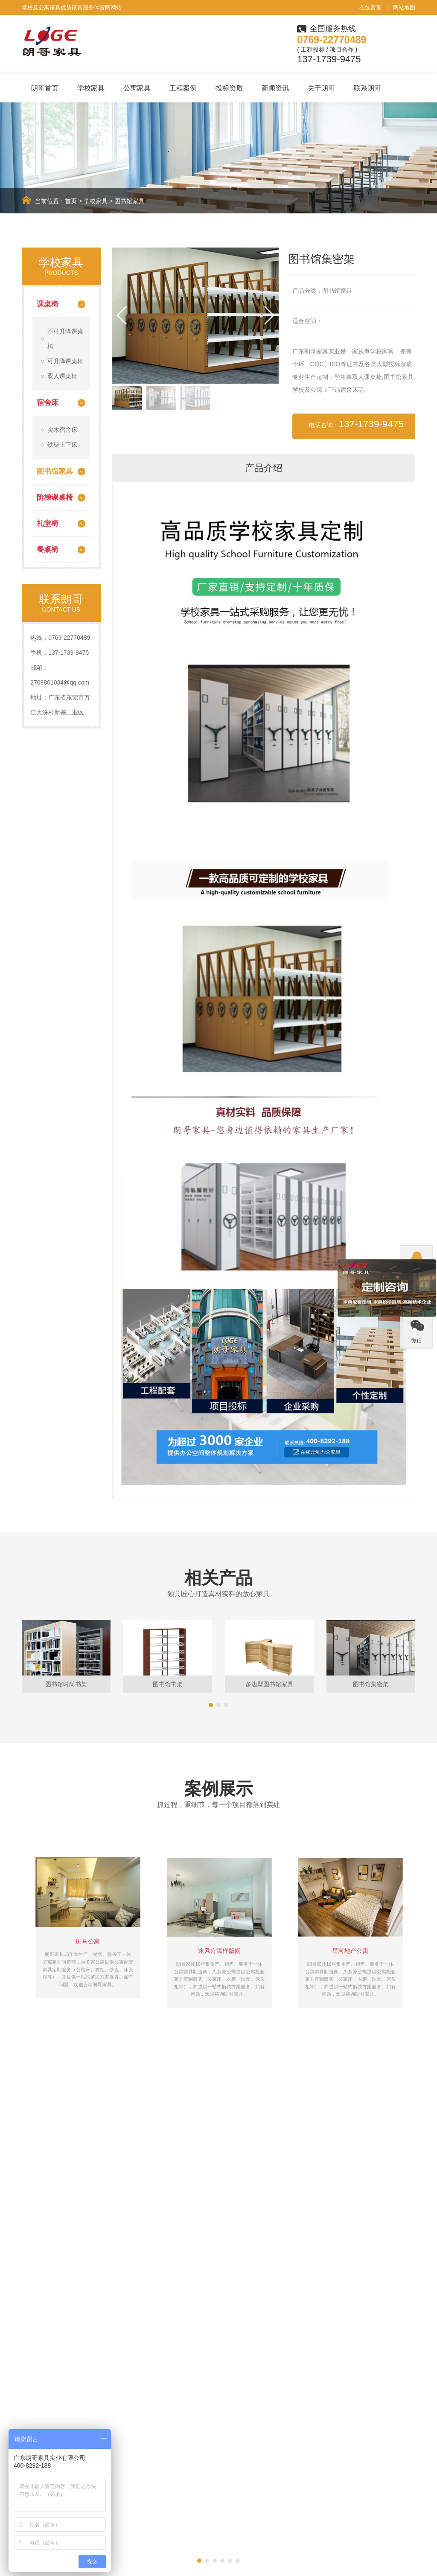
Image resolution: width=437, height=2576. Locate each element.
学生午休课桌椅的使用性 (258, 2145)
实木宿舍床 (62, 429)
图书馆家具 (129, 201)
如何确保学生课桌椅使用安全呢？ (270, 2203)
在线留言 (370, 7)
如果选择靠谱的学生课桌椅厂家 (70, 2145)
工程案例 (183, 88)
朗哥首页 (44, 88)
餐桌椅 (47, 549)
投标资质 (229, 88)
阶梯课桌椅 (55, 497)
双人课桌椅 (62, 376)
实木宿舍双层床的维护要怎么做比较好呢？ (280, 2184)
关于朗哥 (321, 88)
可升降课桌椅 (65, 361)
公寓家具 (137, 88)
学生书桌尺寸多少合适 (255, 2165)
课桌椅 (47, 304)
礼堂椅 (47, 523)
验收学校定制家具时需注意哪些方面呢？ (82, 2184)
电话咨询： (356, 424)
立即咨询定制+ (377, 2352)
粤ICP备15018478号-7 (389, 2564)
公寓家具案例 (197, 2465)
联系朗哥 (367, 88)
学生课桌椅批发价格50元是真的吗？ (76, 2165)
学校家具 (91, 88)
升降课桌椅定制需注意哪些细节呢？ (76, 2203)
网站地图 (404, 7)
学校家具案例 (197, 2452)
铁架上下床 (62, 444)
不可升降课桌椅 (65, 339)
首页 (71, 201)
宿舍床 (47, 403)
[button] (268, 315)
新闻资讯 (275, 88)
